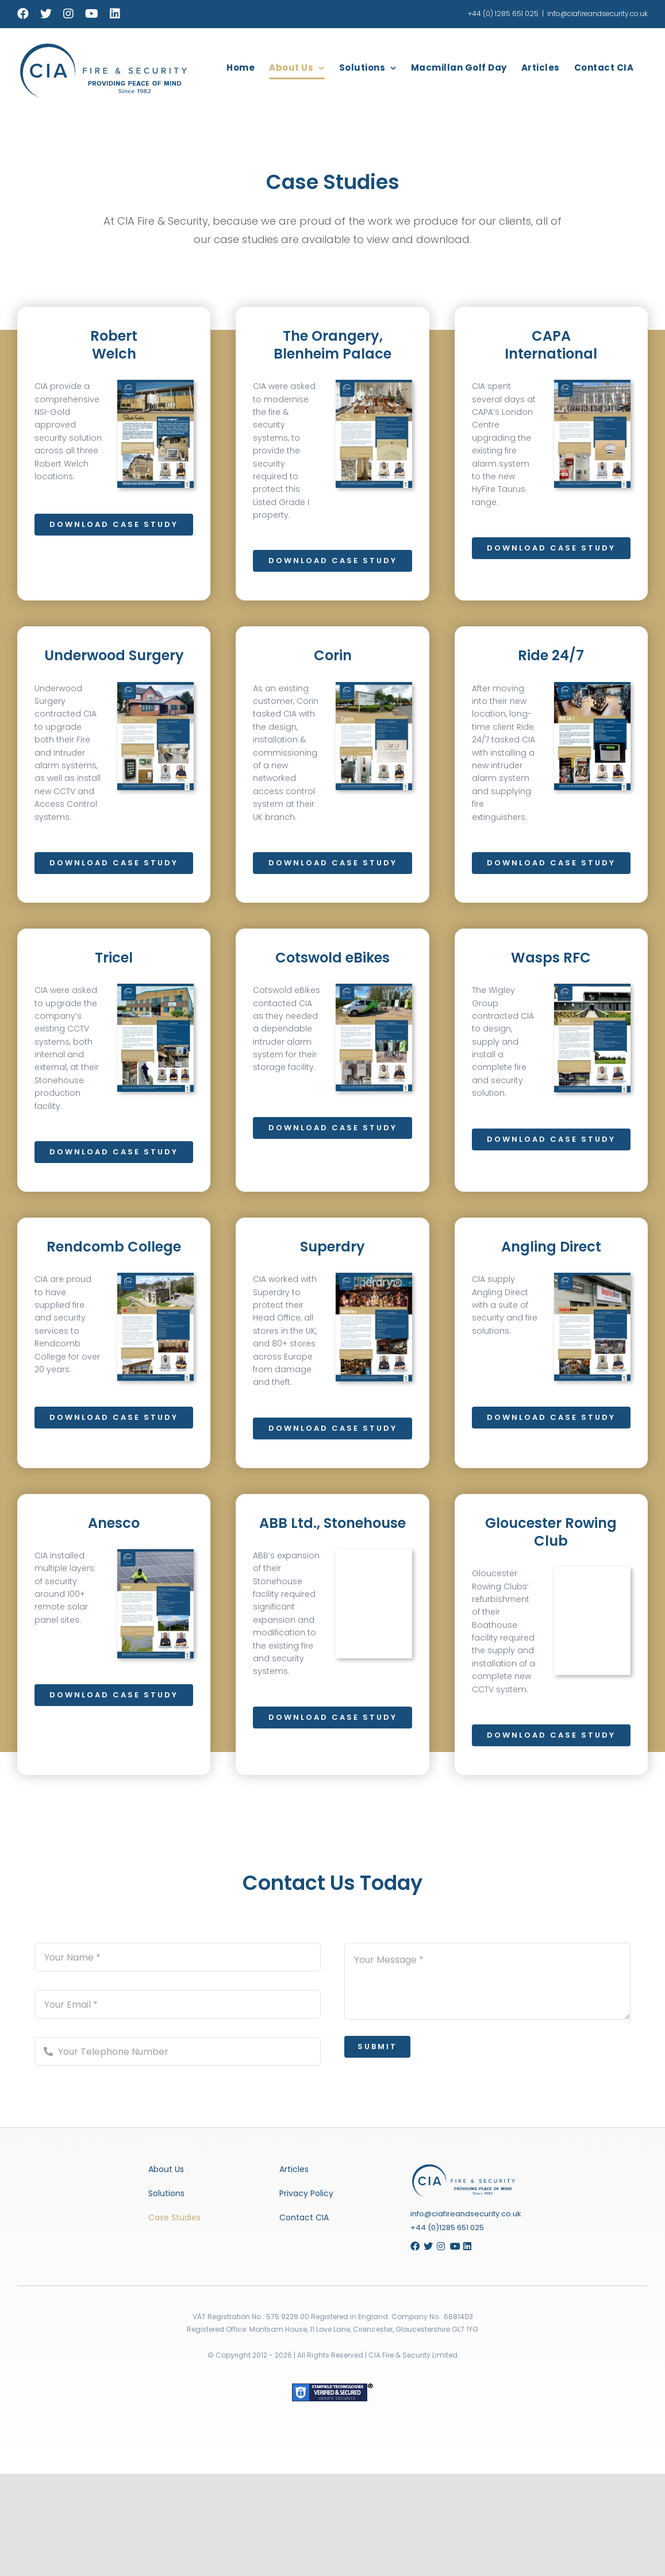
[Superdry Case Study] (363, 1277)
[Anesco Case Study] (166, 1553)
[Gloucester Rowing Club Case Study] (602, 1571)
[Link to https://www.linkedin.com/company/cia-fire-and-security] (469, 2246)
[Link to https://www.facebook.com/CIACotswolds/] (412, 2246)
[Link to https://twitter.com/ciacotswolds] (426, 2246)
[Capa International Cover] (592, 384)
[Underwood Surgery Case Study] (155, 696)
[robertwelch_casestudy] (155, 384)
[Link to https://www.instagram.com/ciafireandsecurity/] (439, 2246)
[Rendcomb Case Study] (166, 1277)
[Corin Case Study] (363, 686)
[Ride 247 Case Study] (592, 696)
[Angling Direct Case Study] (592, 1287)
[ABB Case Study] (384, 1553)
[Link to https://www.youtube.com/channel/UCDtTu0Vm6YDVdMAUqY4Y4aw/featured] (452, 2246)
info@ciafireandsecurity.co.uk (597, 13)
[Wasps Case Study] (592, 998)
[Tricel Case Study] (166, 988)
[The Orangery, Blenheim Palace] (374, 384)
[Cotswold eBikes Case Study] (363, 988)
